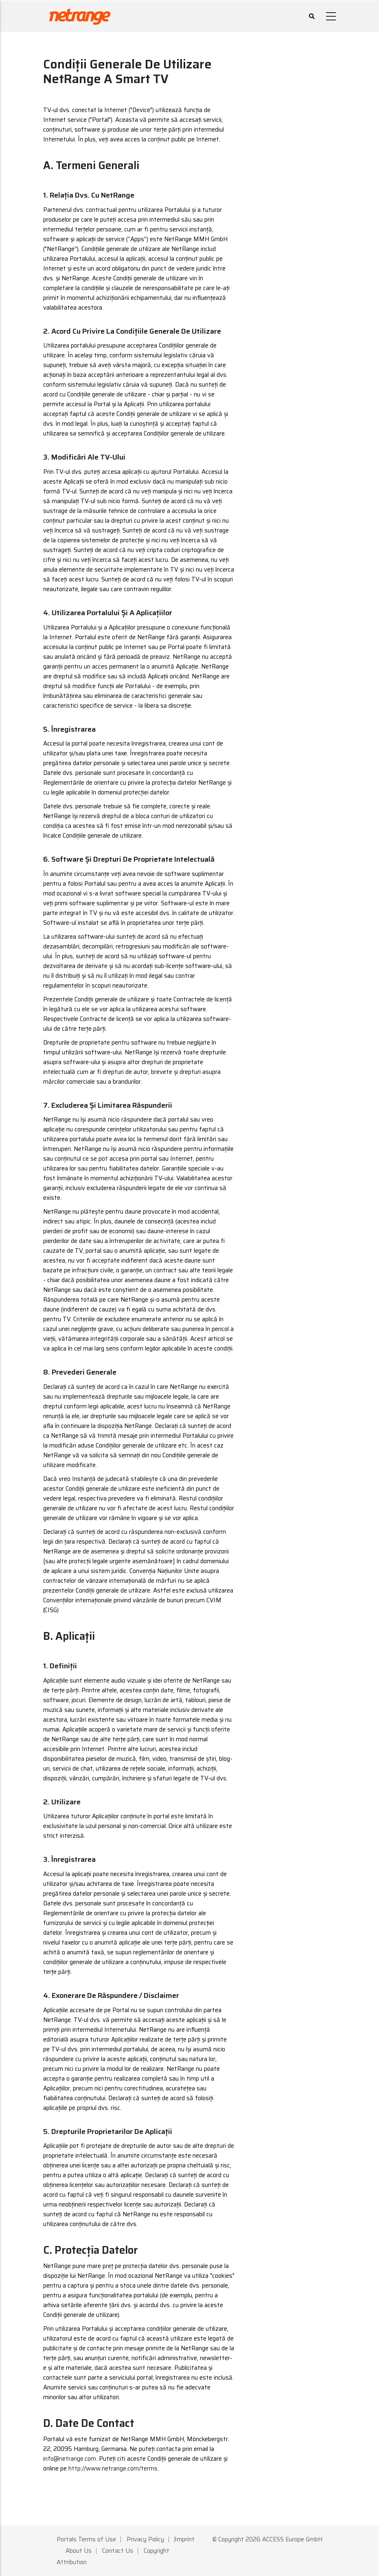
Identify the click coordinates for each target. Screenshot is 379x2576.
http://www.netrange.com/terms (113, 2468)
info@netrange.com (69, 2459)
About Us (79, 2551)
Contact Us (117, 2551)
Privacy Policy (145, 2539)
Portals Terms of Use (86, 2539)
